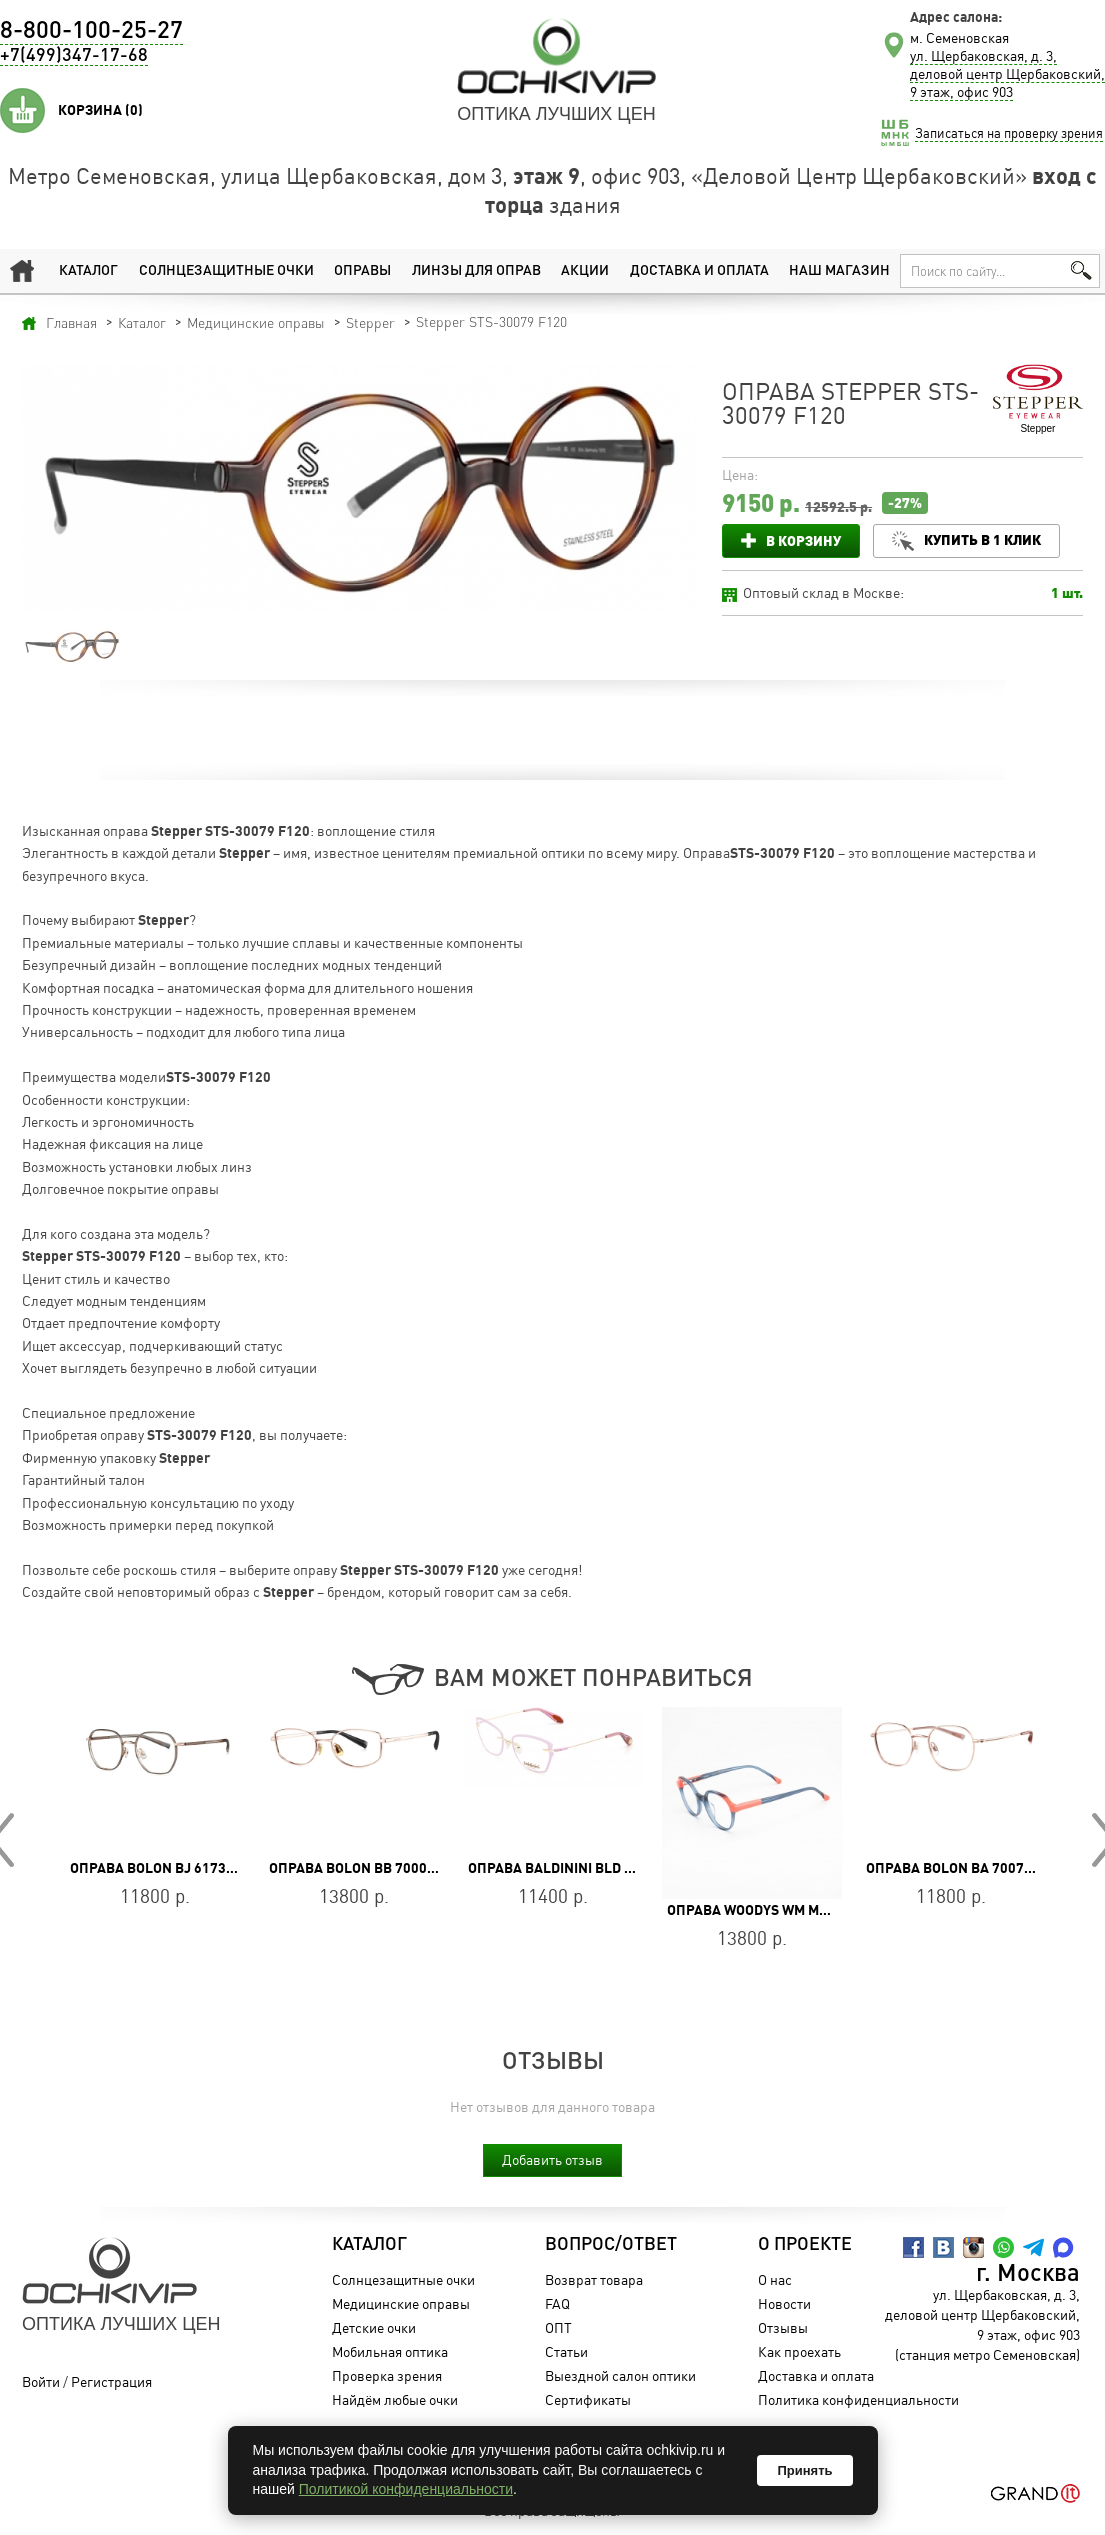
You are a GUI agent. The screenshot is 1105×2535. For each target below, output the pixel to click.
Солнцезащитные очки (226, 271)
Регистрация (111, 2381)
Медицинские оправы (401, 2303)
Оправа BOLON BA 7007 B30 (959, 1868)
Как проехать (800, 2351)
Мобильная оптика (390, 2351)
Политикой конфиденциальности (406, 2489)
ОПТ (558, 2327)
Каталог (89, 271)
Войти (41, 2381)
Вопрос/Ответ (611, 2245)
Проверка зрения (387, 2375)
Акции (586, 271)
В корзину (803, 540)
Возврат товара (594, 2279)
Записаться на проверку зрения (1009, 133)
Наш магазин (839, 271)
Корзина (100, 110)
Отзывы (784, 2327)
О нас (776, 2279)
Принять (804, 2470)
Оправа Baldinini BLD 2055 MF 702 (586, 1868)
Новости (785, 2303)
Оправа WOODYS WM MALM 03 (766, 1910)
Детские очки (374, 2327)
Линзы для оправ (476, 271)
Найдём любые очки (395, 2399)
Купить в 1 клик (982, 539)
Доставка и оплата (699, 271)
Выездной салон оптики (620, 2375)
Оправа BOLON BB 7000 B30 (362, 1868)
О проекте (806, 2245)
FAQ (557, 2303)
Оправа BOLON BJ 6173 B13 (162, 1868)
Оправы (362, 271)
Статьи (566, 2351)
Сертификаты (588, 2399)
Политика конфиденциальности (859, 2399)
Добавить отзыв (552, 2159)
